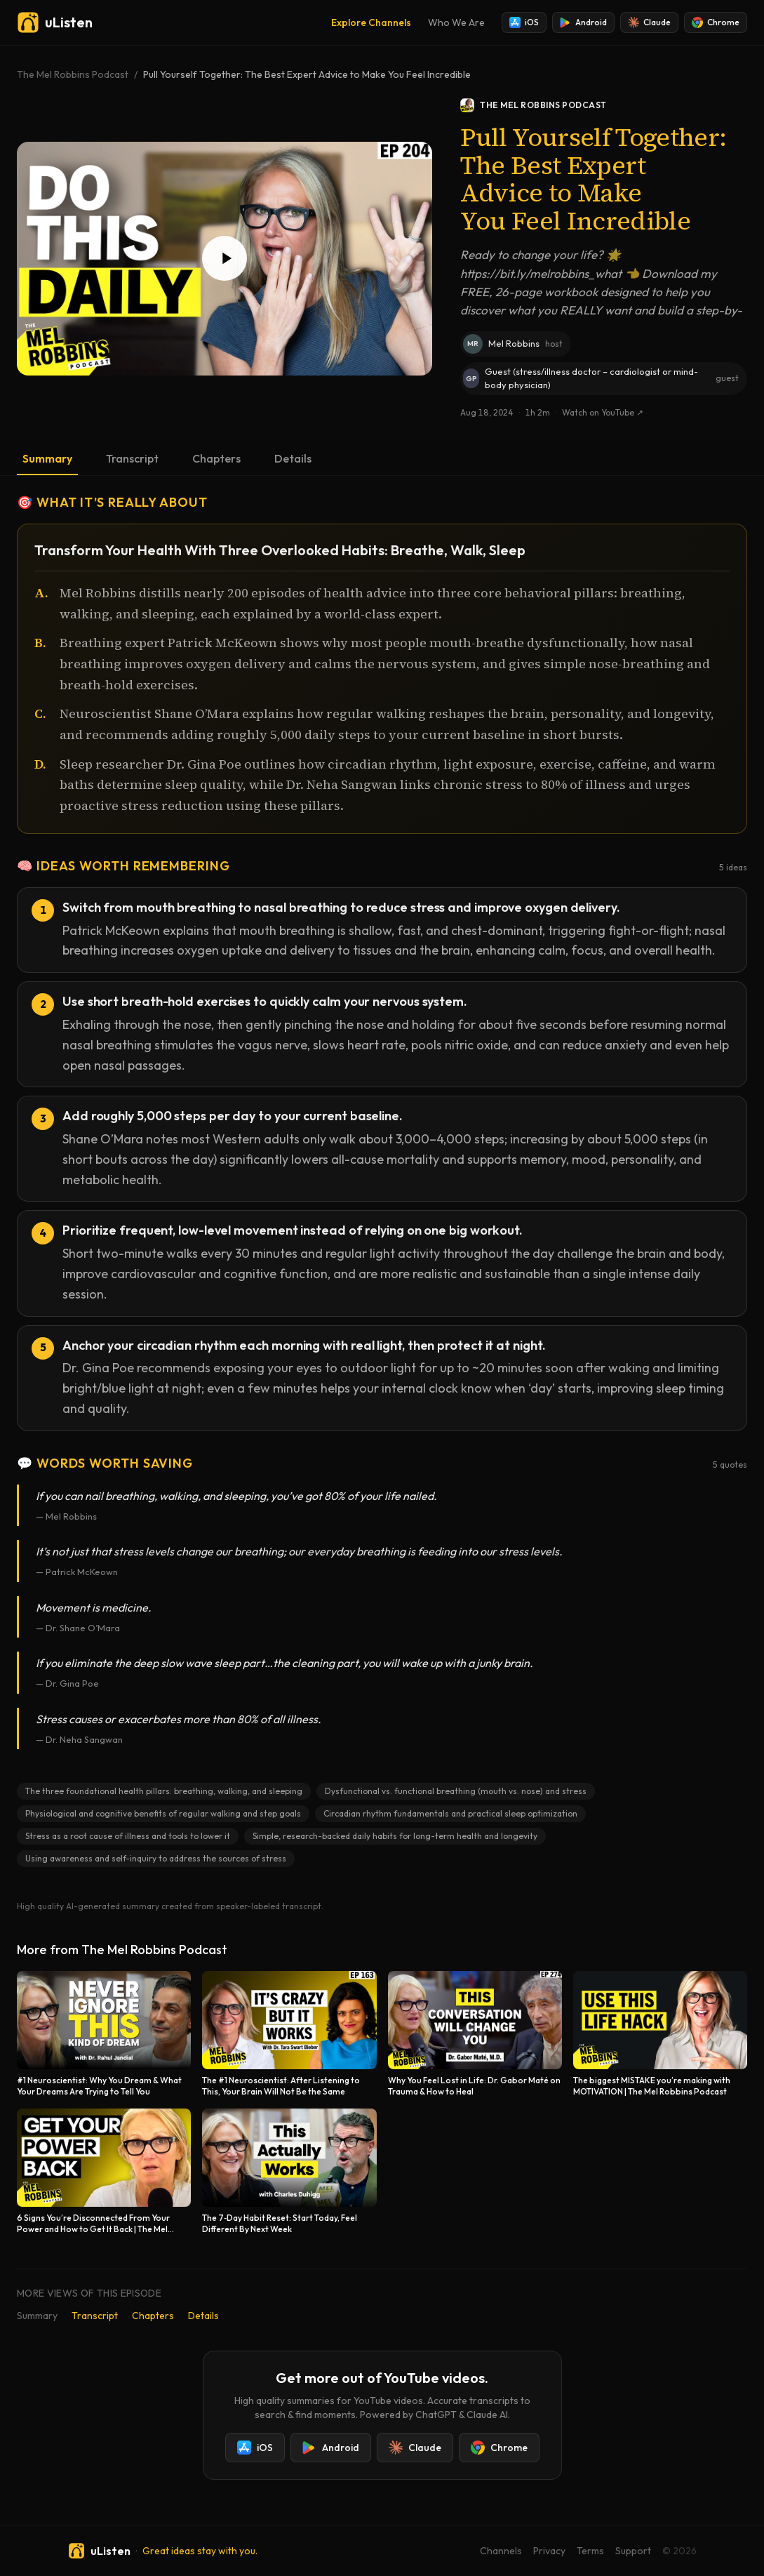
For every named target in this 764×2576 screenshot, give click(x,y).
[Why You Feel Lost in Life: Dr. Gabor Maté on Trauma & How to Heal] (475, 2034)
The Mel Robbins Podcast (72, 74)
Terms (590, 2550)
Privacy (549, 2550)
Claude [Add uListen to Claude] (649, 22)
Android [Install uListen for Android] (583, 22)
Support (633, 2550)
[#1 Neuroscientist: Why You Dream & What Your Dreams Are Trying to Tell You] (104, 2034)
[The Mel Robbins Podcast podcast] (603, 105)
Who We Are (456, 22)
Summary (47, 458)
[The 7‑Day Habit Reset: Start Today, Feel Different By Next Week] (289, 2172)
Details (292, 458)
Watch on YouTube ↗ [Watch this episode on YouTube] (602, 412)
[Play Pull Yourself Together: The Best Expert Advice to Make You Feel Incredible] (224, 259)
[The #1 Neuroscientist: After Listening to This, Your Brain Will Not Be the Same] (289, 2034)
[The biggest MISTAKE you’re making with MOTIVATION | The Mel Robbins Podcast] (660, 2034)
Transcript (132, 458)
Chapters (216, 458)
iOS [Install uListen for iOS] (524, 22)
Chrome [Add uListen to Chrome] (715, 22)
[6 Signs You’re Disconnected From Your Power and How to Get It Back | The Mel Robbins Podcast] (104, 2172)
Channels (501, 2550)
